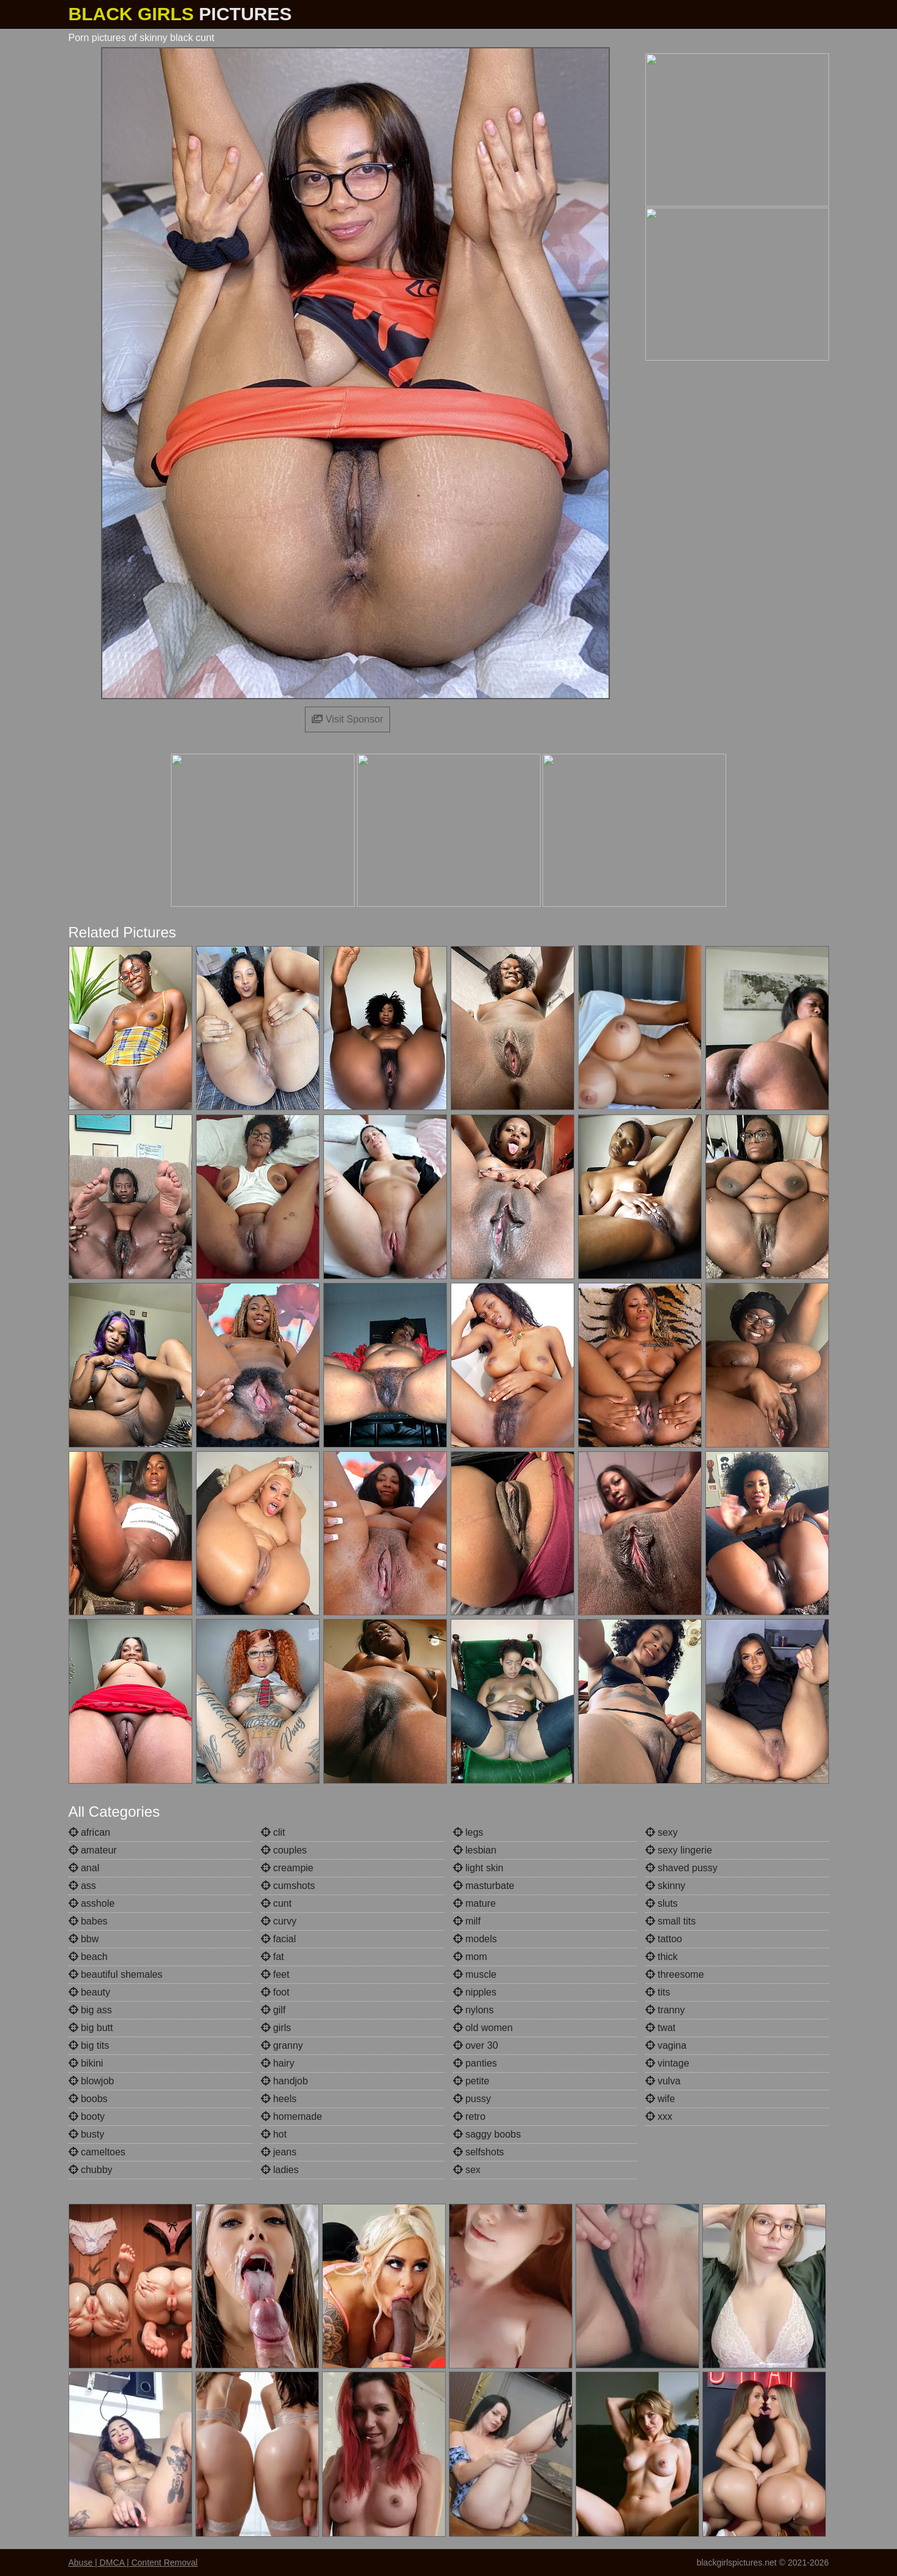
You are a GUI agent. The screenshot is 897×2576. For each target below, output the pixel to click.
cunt (276, 1903)
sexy (661, 1832)
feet (275, 1974)
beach (88, 1956)
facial (278, 1939)
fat (272, 1956)
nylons (473, 2010)
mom (470, 1956)
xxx (658, 2116)
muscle (475, 1974)
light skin (478, 1868)
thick (661, 1956)
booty (87, 2116)
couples (284, 1850)
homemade (292, 2116)
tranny (665, 2010)
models (475, 1939)
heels (279, 2098)
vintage (667, 2063)
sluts (661, 1903)
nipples (475, 1992)
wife (660, 2098)
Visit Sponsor (347, 719)
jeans (279, 2152)
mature (474, 1903)
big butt (91, 2027)
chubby (91, 2170)
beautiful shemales (116, 1974)
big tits (89, 2045)
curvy (279, 1921)
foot (275, 1992)
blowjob (91, 2081)
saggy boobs (487, 2134)
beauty (89, 1992)
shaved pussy (681, 1868)
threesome (674, 1974)
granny (282, 2045)
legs (468, 1832)
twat (660, 2027)
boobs (88, 2098)
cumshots (288, 1885)
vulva (663, 2081)
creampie (287, 1868)
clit (273, 1832)
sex (467, 2170)
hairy (278, 2063)
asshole (92, 1903)
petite (471, 2081)
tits (657, 1992)
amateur (93, 1850)
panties (475, 2063)
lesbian (475, 1850)
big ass (90, 2010)
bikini (86, 2063)
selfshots (479, 2152)
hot (274, 2134)
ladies (280, 2170)
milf (467, 1921)
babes (88, 1921)
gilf (273, 2010)
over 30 (475, 2045)
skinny (665, 1885)
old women (483, 2027)
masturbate (483, 1885)
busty (87, 2134)
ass (82, 1885)
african (89, 1832)
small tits (670, 1921)
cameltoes (97, 2152)
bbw (84, 1939)
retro (469, 2116)
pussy (472, 2098)
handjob (284, 2081)
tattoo (663, 1939)
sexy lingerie (678, 1850)
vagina (666, 2045)
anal (84, 1868)
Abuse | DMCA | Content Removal (133, 2562)
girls (276, 2027)
